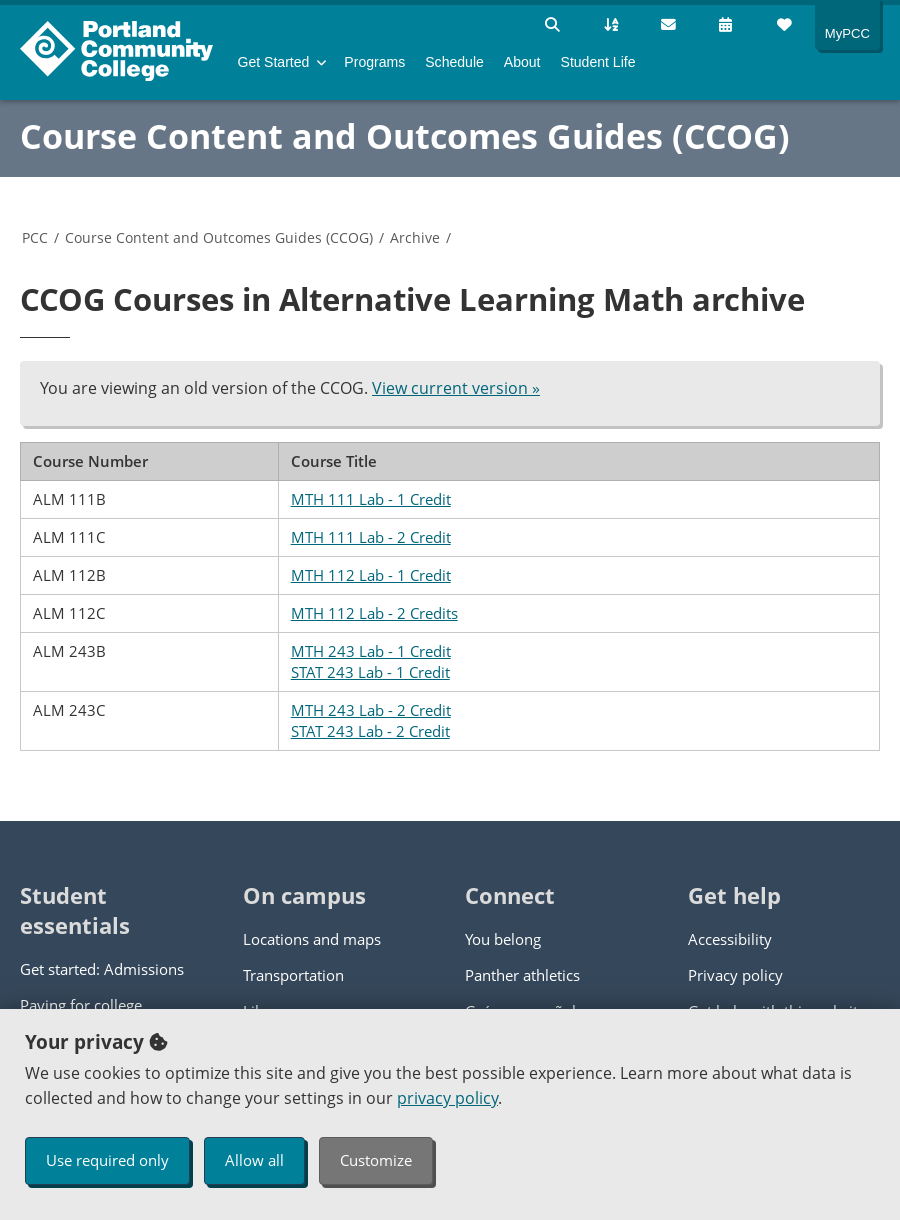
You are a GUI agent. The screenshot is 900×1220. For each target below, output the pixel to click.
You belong (503, 939)
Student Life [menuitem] (598, 62)
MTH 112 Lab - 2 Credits (374, 613)
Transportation (293, 975)
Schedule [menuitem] (454, 62)
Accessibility (730, 939)
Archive (415, 237)
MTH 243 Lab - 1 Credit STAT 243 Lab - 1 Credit (371, 661)
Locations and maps (312, 939)
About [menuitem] (522, 62)
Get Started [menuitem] (274, 62)
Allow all (254, 1160)
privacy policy (447, 1098)
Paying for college (81, 1005)
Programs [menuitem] (374, 62)
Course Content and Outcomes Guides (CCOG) (405, 136)
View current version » (456, 388)
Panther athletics (522, 975)
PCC (35, 237)
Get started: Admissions (102, 969)
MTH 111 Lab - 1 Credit (371, 499)
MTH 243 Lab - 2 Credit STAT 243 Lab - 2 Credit (371, 720)
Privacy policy (735, 975)
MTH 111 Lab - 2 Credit (371, 537)
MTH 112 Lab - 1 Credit (371, 575)
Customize (376, 1160)
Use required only (107, 1160)
